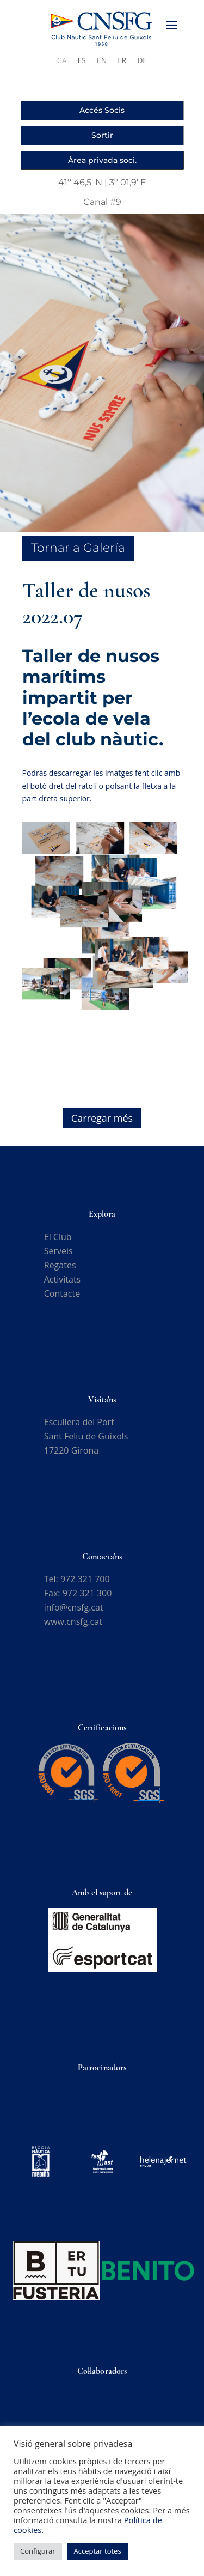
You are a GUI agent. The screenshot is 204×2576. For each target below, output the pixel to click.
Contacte (62, 1293)
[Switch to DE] (142, 60)
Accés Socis (102, 110)
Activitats (62, 1279)
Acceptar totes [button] (97, 2551)
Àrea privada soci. (102, 160)
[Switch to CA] (62, 60)
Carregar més (102, 1118)
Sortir (102, 135)
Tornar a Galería (78, 547)
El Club (58, 1237)
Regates (60, 1265)
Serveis (58, 1251)
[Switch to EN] (101, 60)
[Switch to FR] (122, 60)
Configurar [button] (37, 2551)
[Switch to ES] (81, 60)
